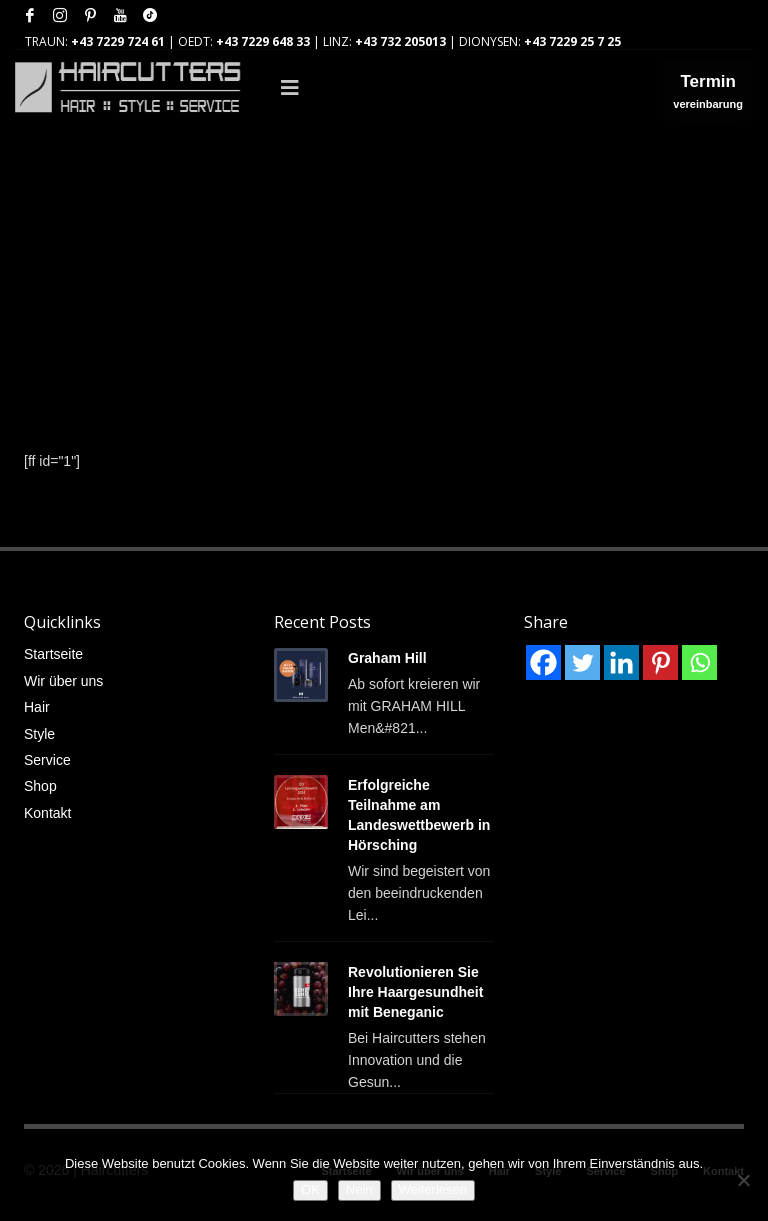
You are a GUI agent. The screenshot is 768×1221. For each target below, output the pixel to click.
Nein (359, 1189)
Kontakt (47, 813)
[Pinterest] (660, 662)
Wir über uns (63, 681)
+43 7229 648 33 (263, 41)
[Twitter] (582, 662)
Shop (40, 786)
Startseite (53, 654)
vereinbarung (708, 95)
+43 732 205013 (400, 41)
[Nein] (743, 1180)
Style (39, 734)
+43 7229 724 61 (118, 41)
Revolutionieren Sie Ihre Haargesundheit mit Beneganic (415, 992)
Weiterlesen (433, 1189)
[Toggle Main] (445, 88)
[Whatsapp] (699, 662)
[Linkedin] (621, 662)
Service (47, 760)
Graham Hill (387, 658)
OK (310, 1189)
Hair (37, 707)
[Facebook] (543, 662)
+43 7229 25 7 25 (572, 41)
